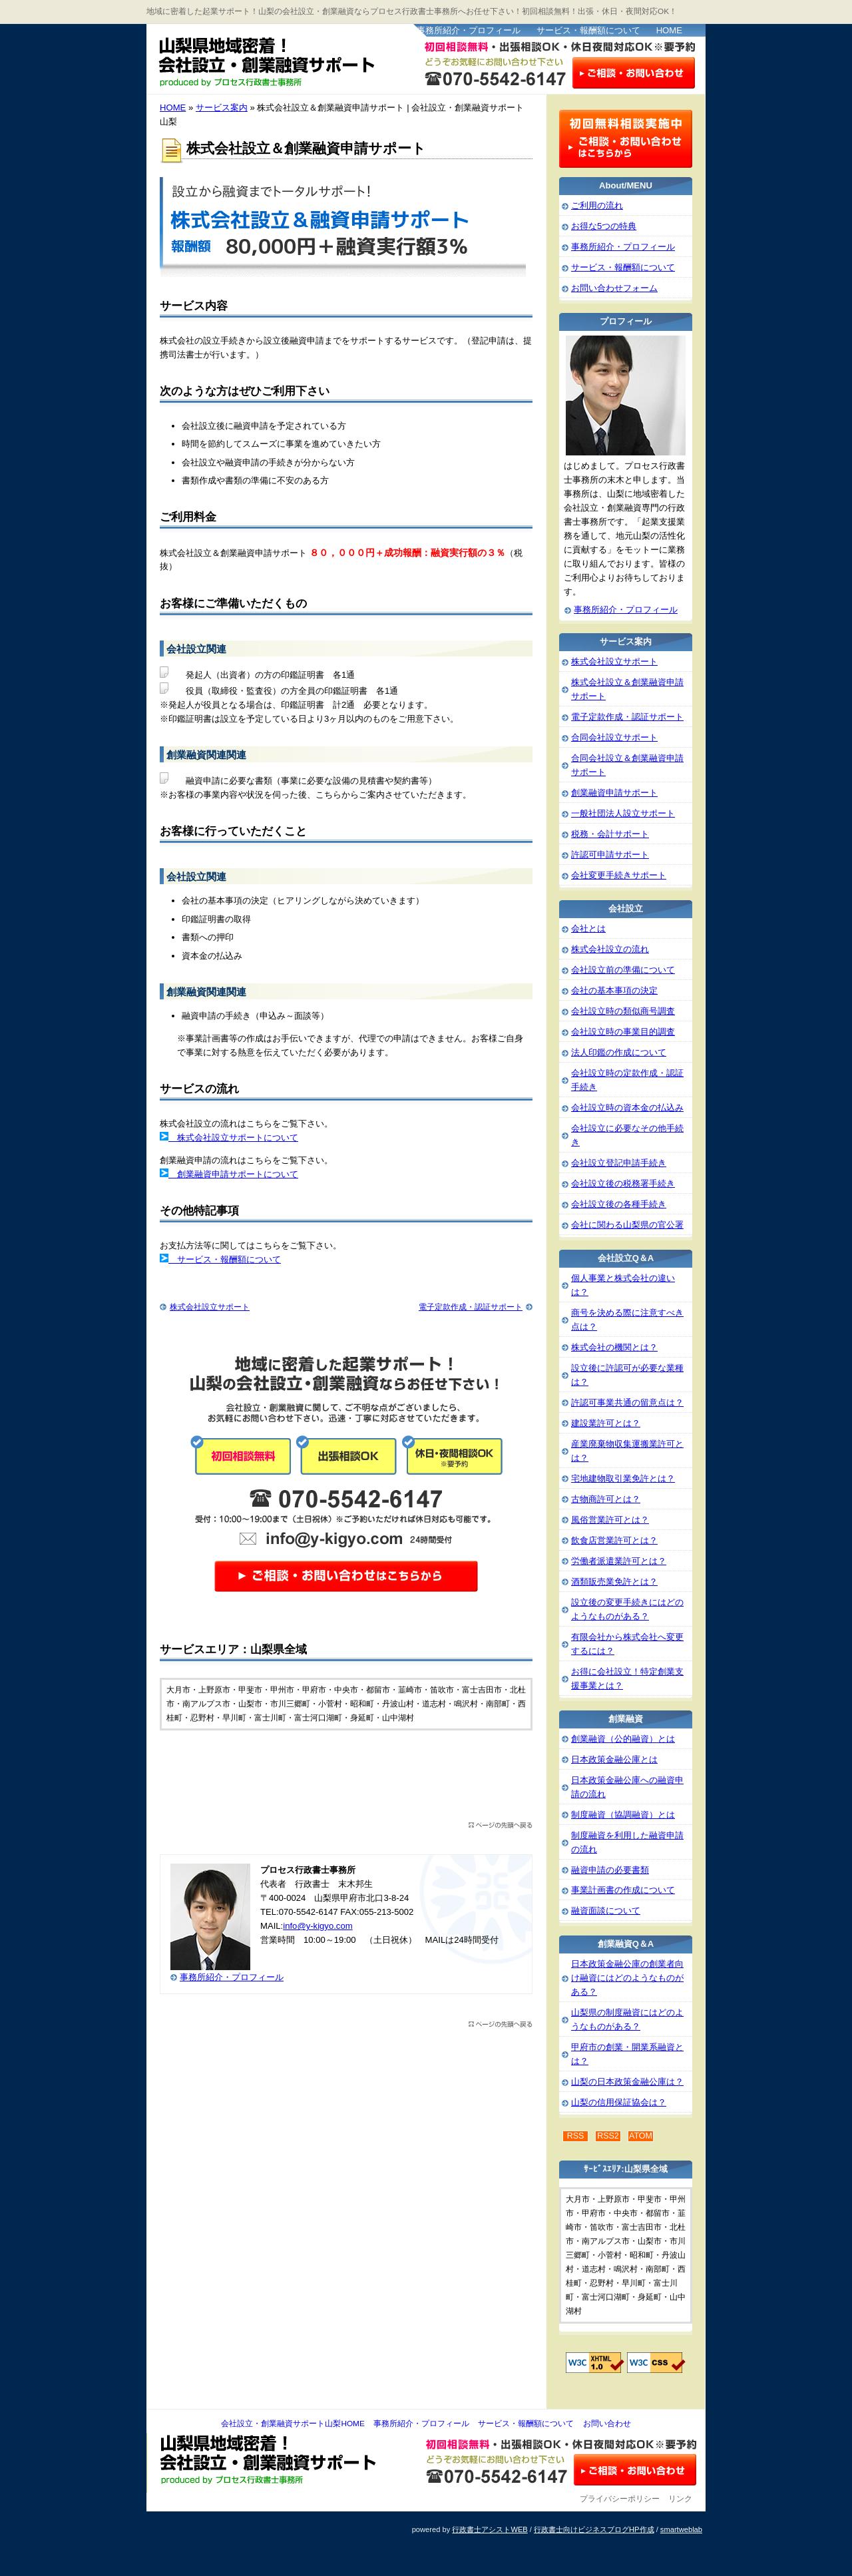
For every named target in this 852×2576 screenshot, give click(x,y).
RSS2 (608, 2136)
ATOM (640, 2136)
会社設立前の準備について (623, 970)
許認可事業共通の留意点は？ (627, 1403)
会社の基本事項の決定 (614, 990)
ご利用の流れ (597, 205)
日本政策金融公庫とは (614, 1759)
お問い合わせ (607, 2423)
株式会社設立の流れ (610, 949)
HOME (669, 30)
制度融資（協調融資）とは (623, 1815)
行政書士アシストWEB (489, 2529)
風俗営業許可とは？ (610, 1520)
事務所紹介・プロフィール (469, 30)
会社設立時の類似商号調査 (623, 1011)
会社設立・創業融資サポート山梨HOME (292, 2423)
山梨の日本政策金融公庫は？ (627, 2082)
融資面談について (605, 1911)
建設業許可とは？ (605, 1423)
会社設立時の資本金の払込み (627, 1108)
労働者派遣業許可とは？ (618, 1561)
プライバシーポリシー (620, 2498)
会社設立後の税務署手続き (623, 1183)
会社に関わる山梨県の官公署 (627, 1225)
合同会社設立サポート (614, 737)
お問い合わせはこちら (634, 72)
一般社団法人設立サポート (623, 813)
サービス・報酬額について (588, 30)
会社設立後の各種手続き (618, 1204)
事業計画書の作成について (623, 1890)
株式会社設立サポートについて (233, 1138)
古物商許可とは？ (605, 1499)
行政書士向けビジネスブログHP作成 (594, 2529)
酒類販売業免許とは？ (614, 1582)
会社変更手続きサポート (618, 875)
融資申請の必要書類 (610, 1870)
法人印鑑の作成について (618, 1052)
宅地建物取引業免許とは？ (623, 1478)
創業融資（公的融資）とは (623, 1739)
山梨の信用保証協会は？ (618, 2102)
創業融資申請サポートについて (233, 1174)
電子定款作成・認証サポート (471, 1307)
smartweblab (681, 2529)
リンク (680, 2498)
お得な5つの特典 (603, 226)
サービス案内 (222, 108)
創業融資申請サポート (614, 793)
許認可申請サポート (610, 855)
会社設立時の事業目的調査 (623, 1032)
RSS (575, 2136)
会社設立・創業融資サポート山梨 (279, 60)
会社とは (588, 928)
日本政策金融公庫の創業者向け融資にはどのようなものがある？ (627, 1978)
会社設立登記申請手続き (618, 1163)
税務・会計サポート (610, 834)
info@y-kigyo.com (317, 1926)
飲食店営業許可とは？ (614, 1540)
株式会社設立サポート (210, 1307)
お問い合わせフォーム (614, 288)
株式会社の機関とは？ (614, 1347)
